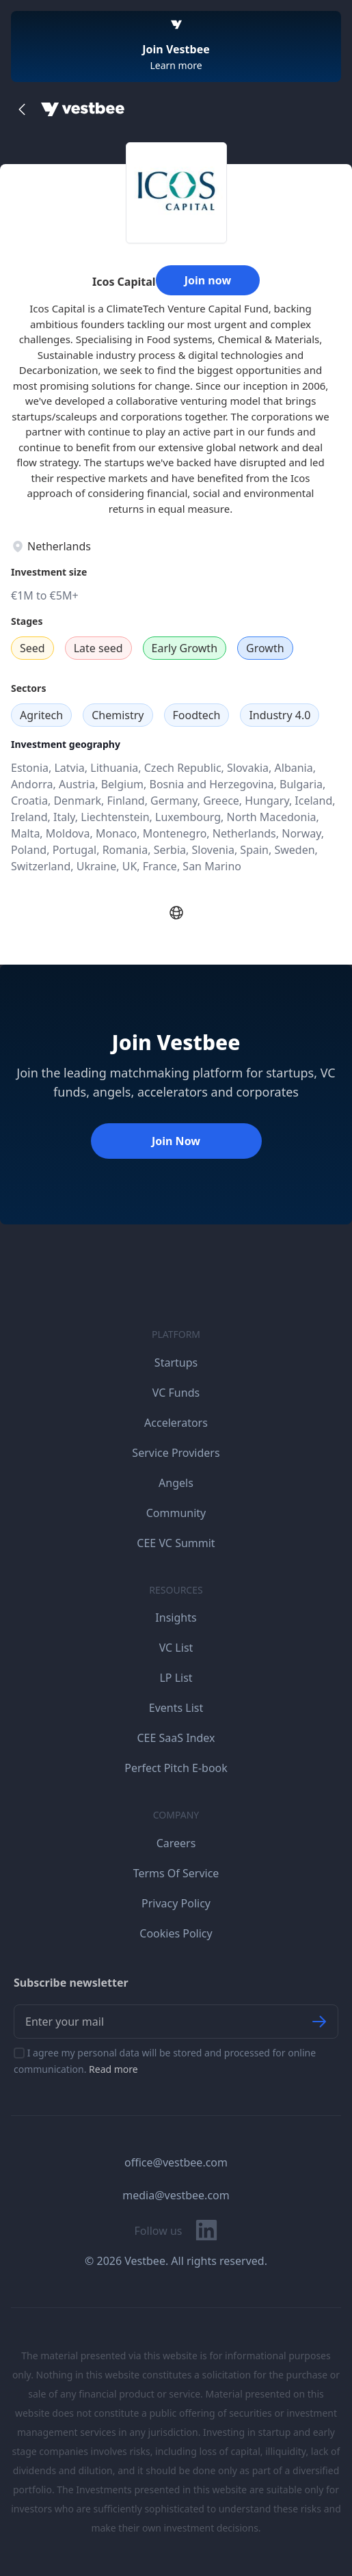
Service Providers (175, 1452)
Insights (175, 1617)
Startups (176, 1362)
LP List (175, 1677)
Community (176, 1512)
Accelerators (176, 1422)
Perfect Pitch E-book (176, 1767)
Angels (176, 1482)
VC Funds (176, 1392)
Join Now (176, 1141)
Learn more (176, 65)
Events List (176, 1707)
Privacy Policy (176, 1903)
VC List (176, 1647)
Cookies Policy (175, 1933)
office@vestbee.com (176, 2162)
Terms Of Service (176, 1873)
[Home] (82, 109)
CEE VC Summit (176, 1543)
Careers (176, 1843)
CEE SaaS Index (176, 1737)
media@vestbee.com (175, 2195)
